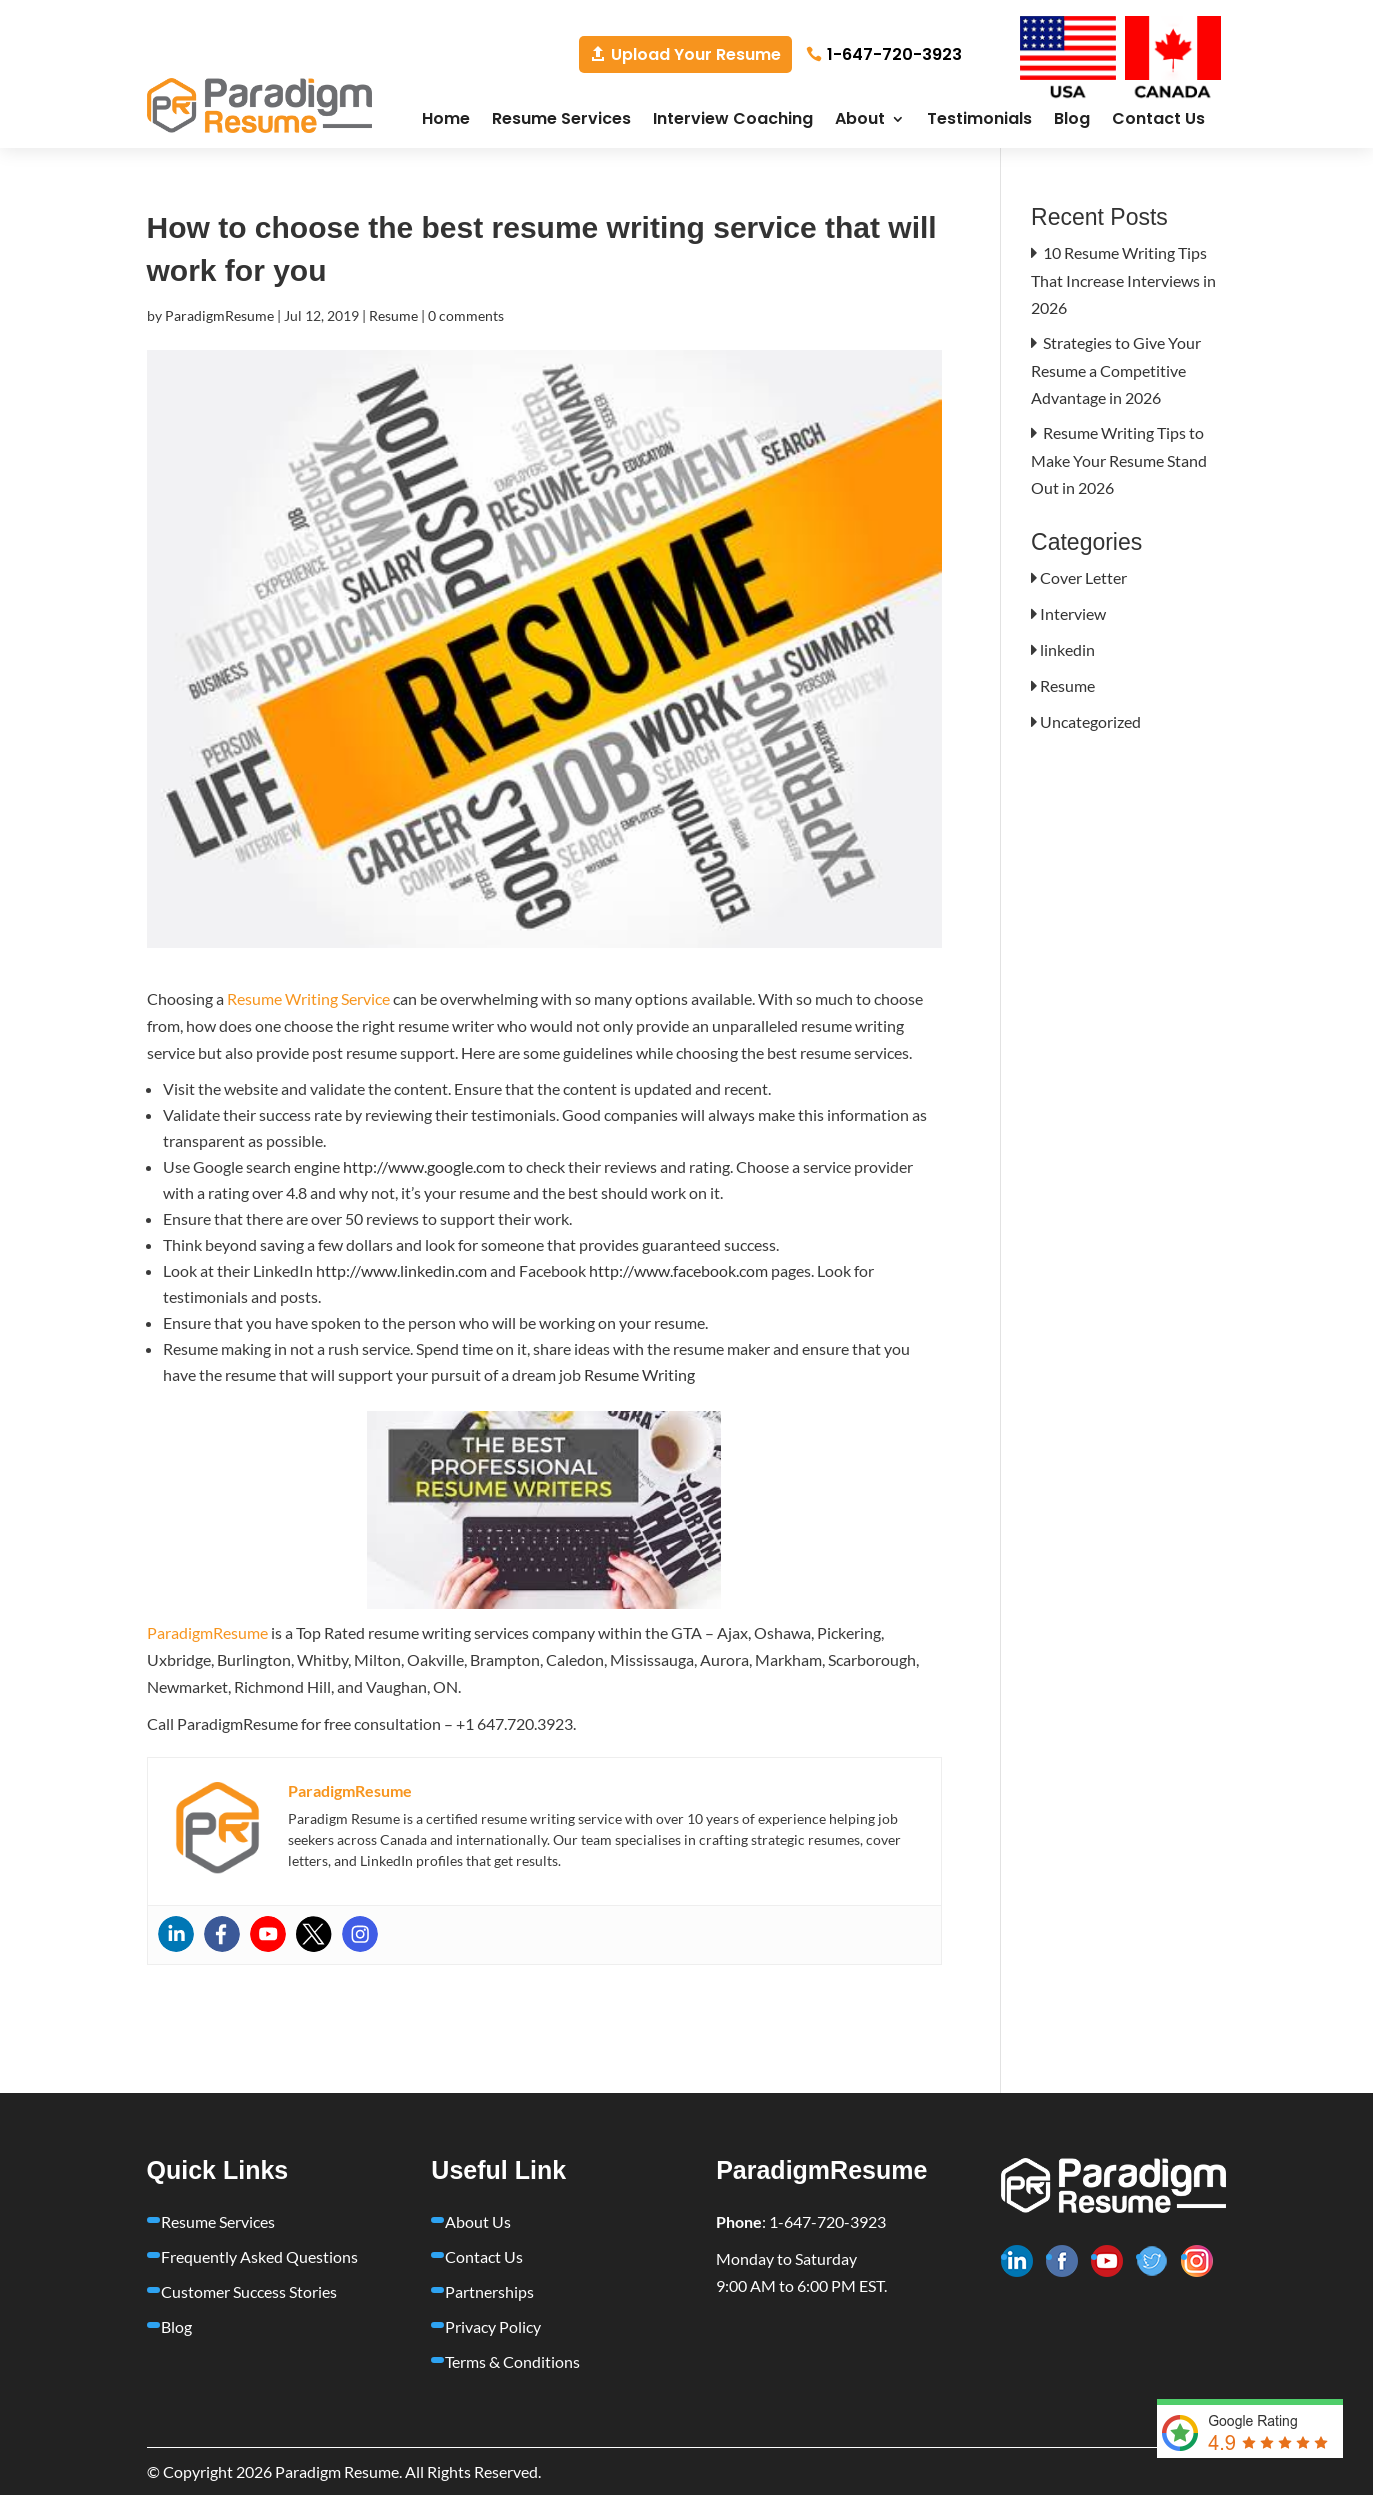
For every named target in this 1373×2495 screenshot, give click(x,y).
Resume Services (561, 121)
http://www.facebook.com (680, 1270)
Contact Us (1158, 121)
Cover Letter (1083, 577)
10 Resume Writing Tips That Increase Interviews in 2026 (1123, 280)
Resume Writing (639, 1374)
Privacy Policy (493, 2326)
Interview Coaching (733, 121)
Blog (1072, 121)
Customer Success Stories (249, 2291)
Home (446, 121)
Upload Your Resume (696, 54)
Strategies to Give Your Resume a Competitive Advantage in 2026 (1116, 370)
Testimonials (979, 121)
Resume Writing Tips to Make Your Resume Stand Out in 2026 (1119, 460)
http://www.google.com (425, 1166)
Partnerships (489, 2291)
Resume (393, 315)
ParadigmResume (219, 315)
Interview (1073, 613)
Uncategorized (1090, 721)
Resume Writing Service (308, 998)
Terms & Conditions (512, 2361)
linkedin (1067, 649)
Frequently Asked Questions (259, 2256)
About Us (478, 2221)
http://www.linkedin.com (401, 1270)
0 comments (466, 315)
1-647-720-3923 (894, 54)
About (860, 121)
